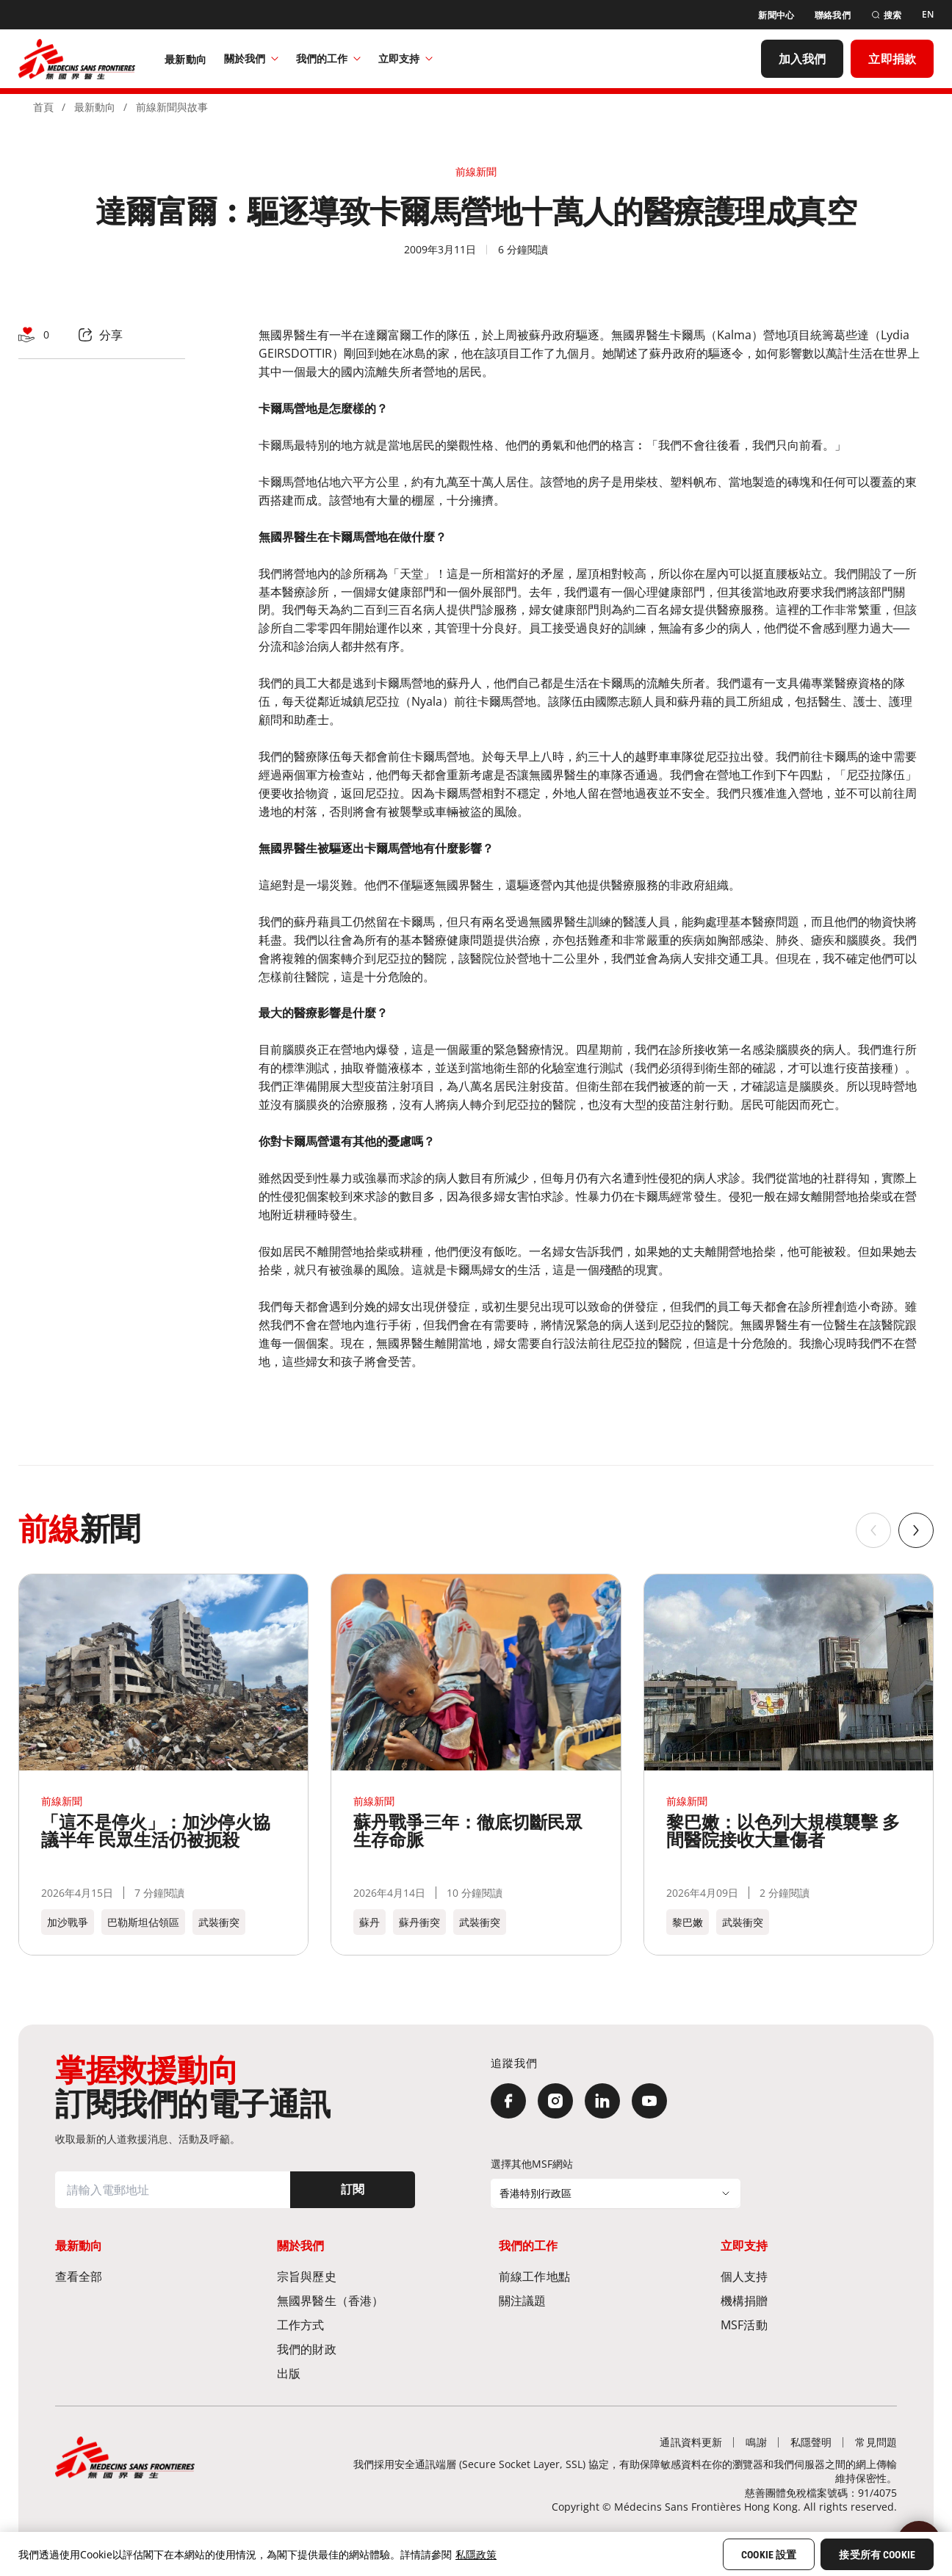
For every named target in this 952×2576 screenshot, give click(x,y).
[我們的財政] (365, 2348)
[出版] (365, 2373)
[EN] (928, 15)
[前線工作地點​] (587, 2276)
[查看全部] (143, 2276)
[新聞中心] (776, 15)
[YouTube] (649, 2101)
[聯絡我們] (833, 15)
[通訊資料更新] (691, 2442)
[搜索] (886, 15)
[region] (476, 2554)
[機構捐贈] (809, 2300)
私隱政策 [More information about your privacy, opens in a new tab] (476, 2554)
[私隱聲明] (811, 2442)
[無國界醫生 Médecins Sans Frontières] (76, 58)
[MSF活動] (809, 2324)
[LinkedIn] (602, 2101)
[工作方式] (365, 2324)
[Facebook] (508, 2101)
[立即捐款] (892, 59)
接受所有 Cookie (877, 2555)
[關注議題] (587, 2300)
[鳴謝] (756, 2442)
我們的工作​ (328, 58)
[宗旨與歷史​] (365, 2276)
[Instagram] (555, 2101)
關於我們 (251, 58)
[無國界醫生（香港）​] (365, 2300)
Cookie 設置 (768, 2555)
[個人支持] (809, 2276)
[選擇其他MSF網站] (615, 2193)
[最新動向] (185, 59)
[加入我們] (802, 59)
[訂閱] (352, 2189)
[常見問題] (876, 2442)
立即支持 (405, 58)
